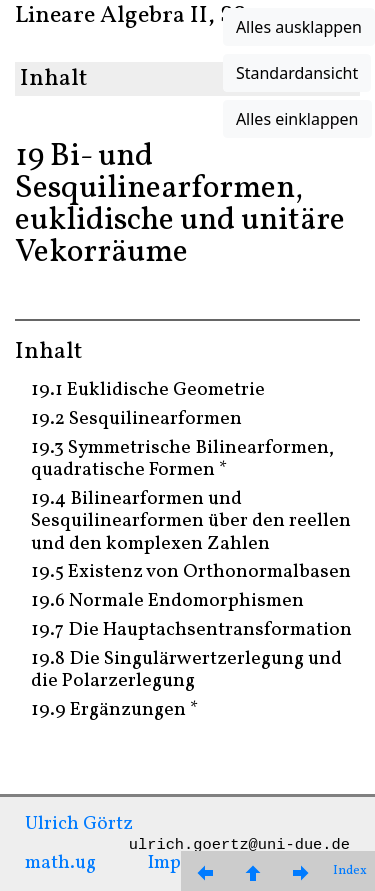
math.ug (60, 863)
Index (350, 871)
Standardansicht (297, 73)
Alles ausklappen (299, 27)
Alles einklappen (297, 119)
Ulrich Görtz (79, 824)
